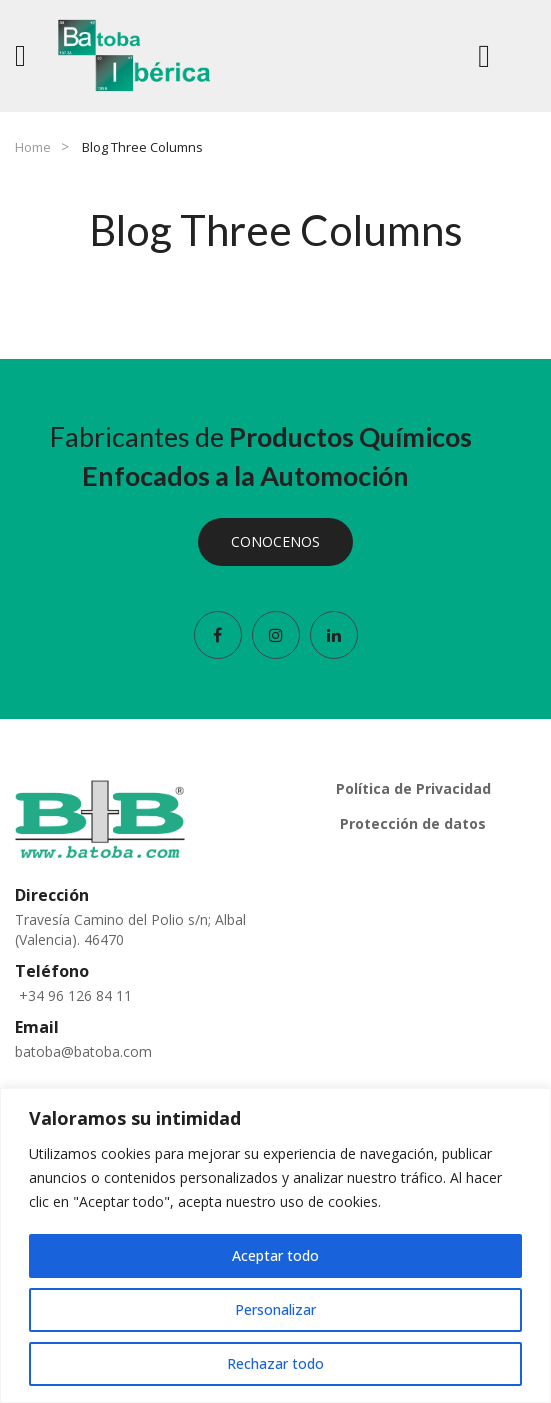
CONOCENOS (275, 541)
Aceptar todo (275, 1255)
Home (33, 147)
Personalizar (275, 1309)
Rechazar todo (275, 1363)
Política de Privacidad (413, 788)
